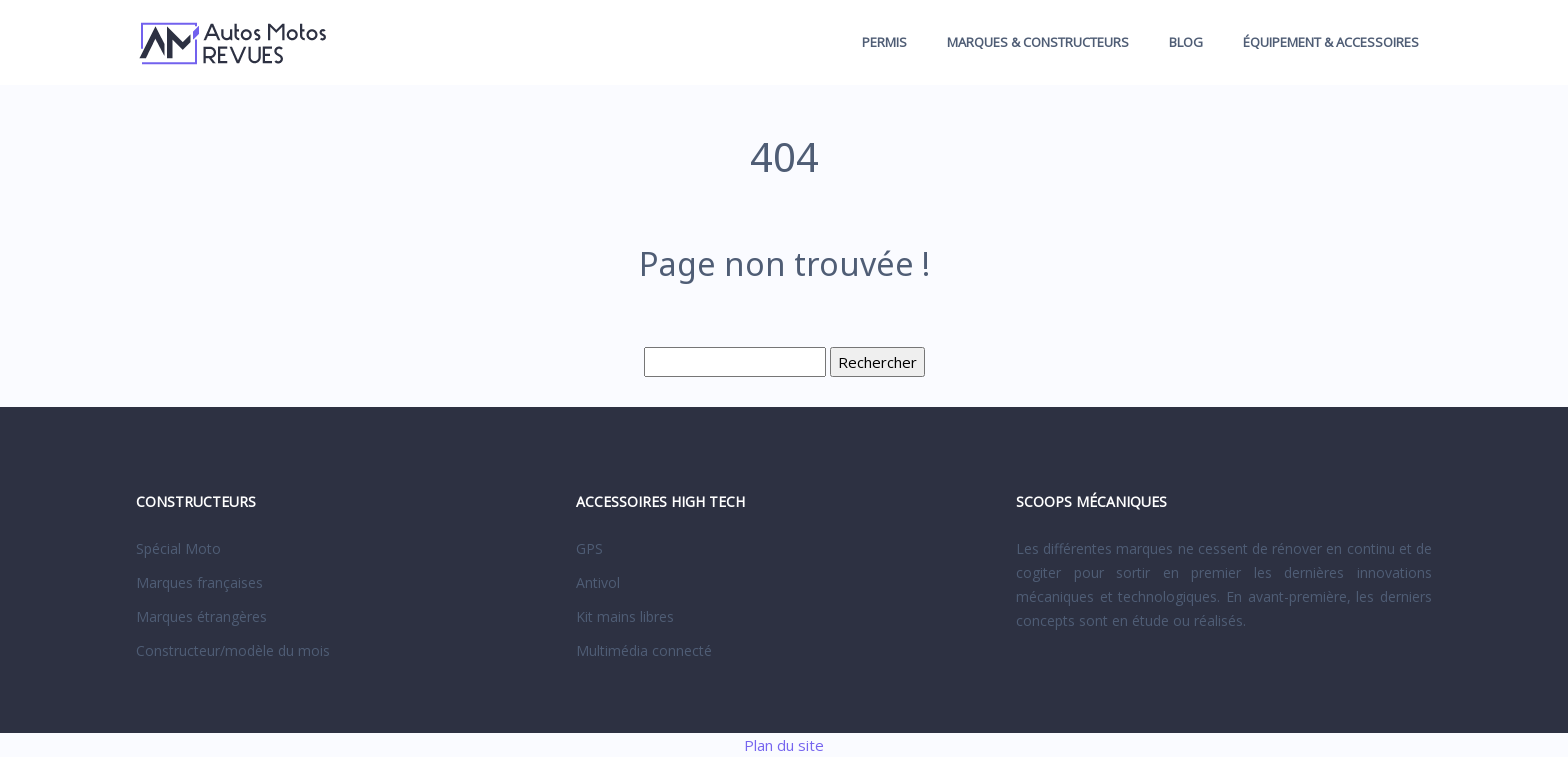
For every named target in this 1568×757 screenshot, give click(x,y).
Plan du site (784, 745)
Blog (1186, 42)
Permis (884, 42)
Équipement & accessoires (1331, 42)
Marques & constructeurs (1038, 42)
